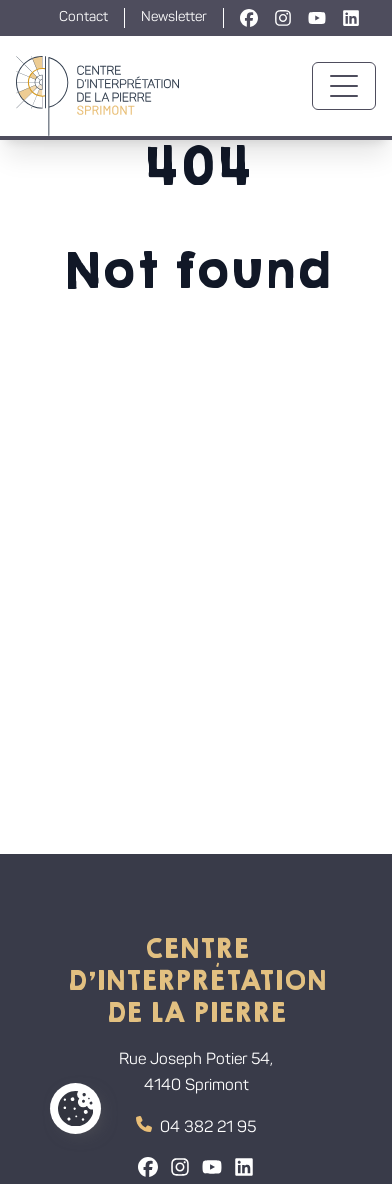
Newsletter (174, 17)
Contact (83, 17)
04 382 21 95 (196, 1126)
